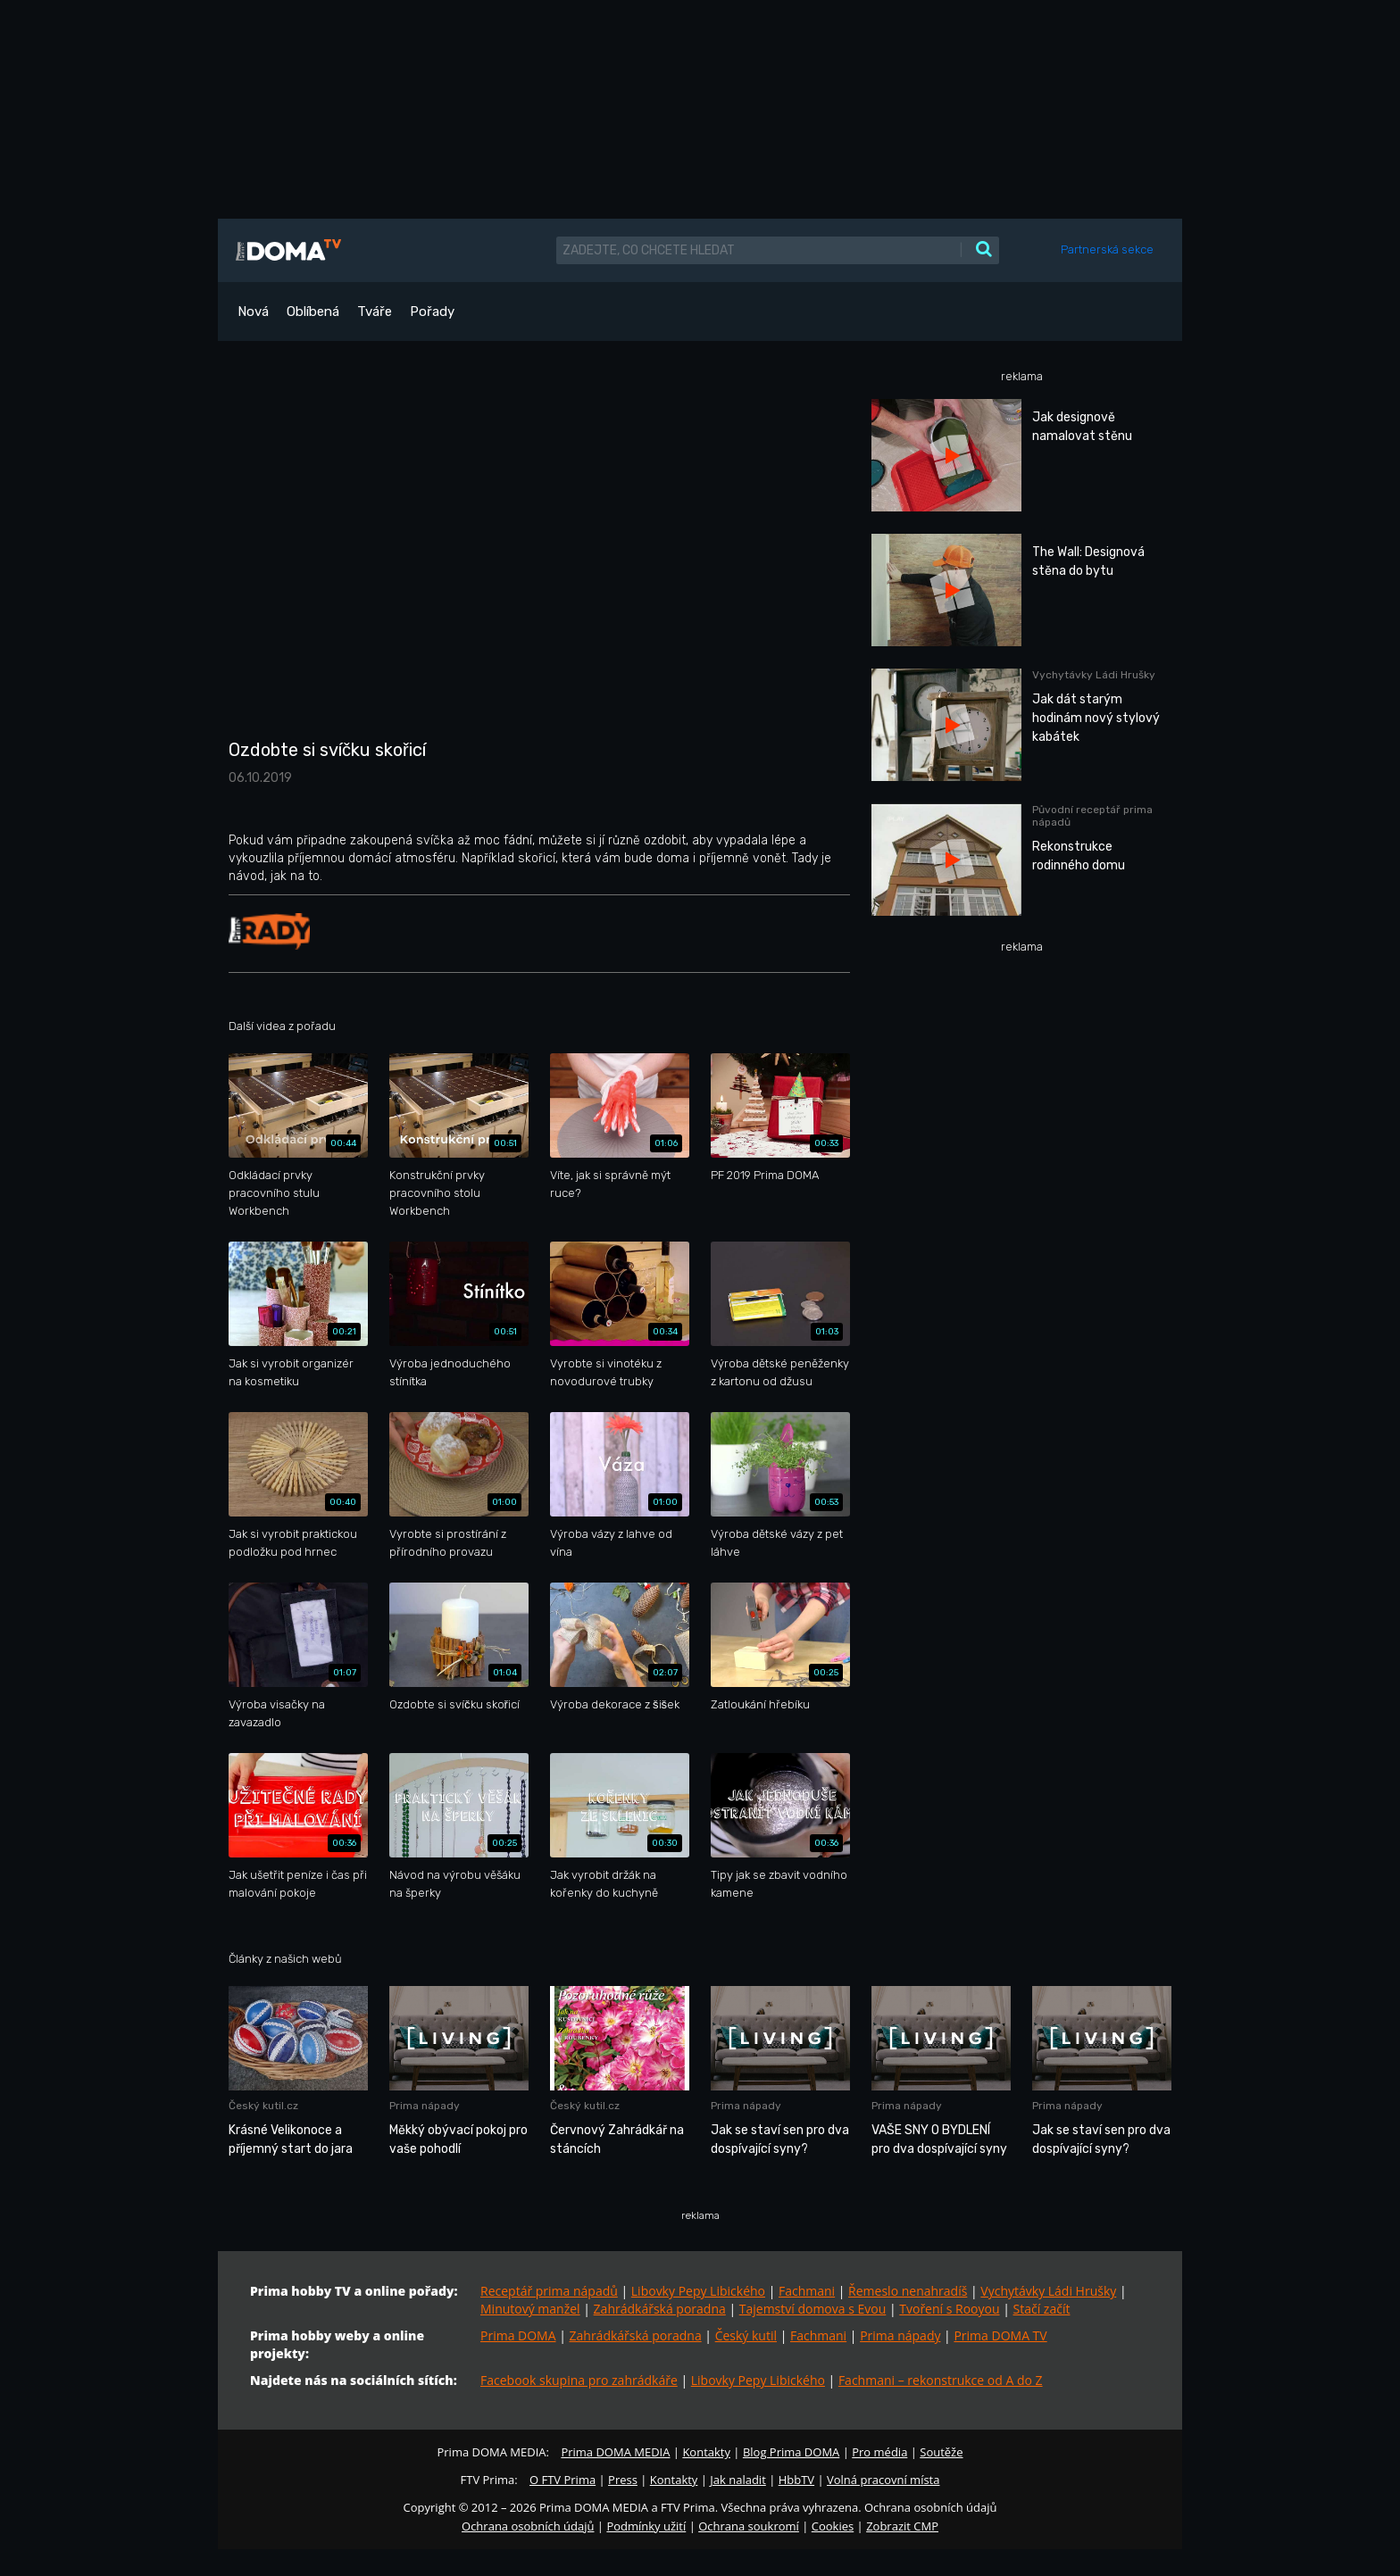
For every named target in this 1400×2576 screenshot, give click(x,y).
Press (623, 2480)
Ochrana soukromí (748, 2526)
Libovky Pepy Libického (698, 2290)
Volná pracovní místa (883, 2480)
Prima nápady (900, 2335)
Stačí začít (1042, 2308)
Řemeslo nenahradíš (907, 2290)
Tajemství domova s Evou (813, 2308)
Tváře (374, 311)
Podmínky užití (646, 2526)
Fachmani (807, 2290)
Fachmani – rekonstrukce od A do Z (940, 2380)
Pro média (879, 2452)
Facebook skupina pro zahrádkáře (579, 2380)
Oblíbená (313, 311)
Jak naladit (738, 2480)
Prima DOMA (518, 2335)
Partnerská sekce (1107, 249)
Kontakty (706, 2452)
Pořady (432, 311)
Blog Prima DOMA (791, 2452)
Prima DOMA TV (1000, 2335)
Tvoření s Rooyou (949, 2308)
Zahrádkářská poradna (660, 2308)
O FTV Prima (562, 2480)
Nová (253, 311)
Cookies (833, 2526)
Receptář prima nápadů (549, 2290)
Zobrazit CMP (902, 2526)
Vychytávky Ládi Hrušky (1048, 2290)
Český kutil (746, 2335)
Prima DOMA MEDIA (615, 2452)
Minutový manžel (530, 2308)
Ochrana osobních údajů (528, 2526)
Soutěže (941, 2452)
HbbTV (796, 2480)
